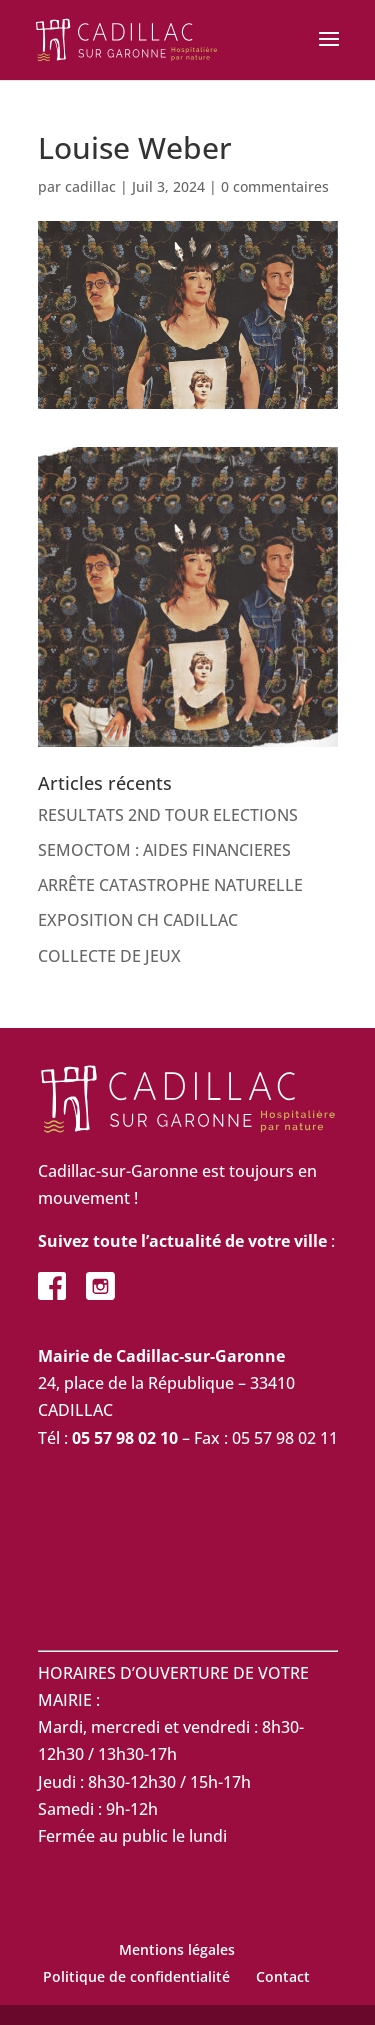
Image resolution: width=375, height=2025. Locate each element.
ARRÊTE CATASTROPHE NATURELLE (170, 885)
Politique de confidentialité (136, 1976)
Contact (283, 1976)
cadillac (90, 186)
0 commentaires (275, 186)
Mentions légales (177, 1949)
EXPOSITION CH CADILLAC (138, 920)
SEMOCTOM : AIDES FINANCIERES (164, 850)
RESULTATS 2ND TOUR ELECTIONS (168, 815)
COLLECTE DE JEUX (109, 956)
